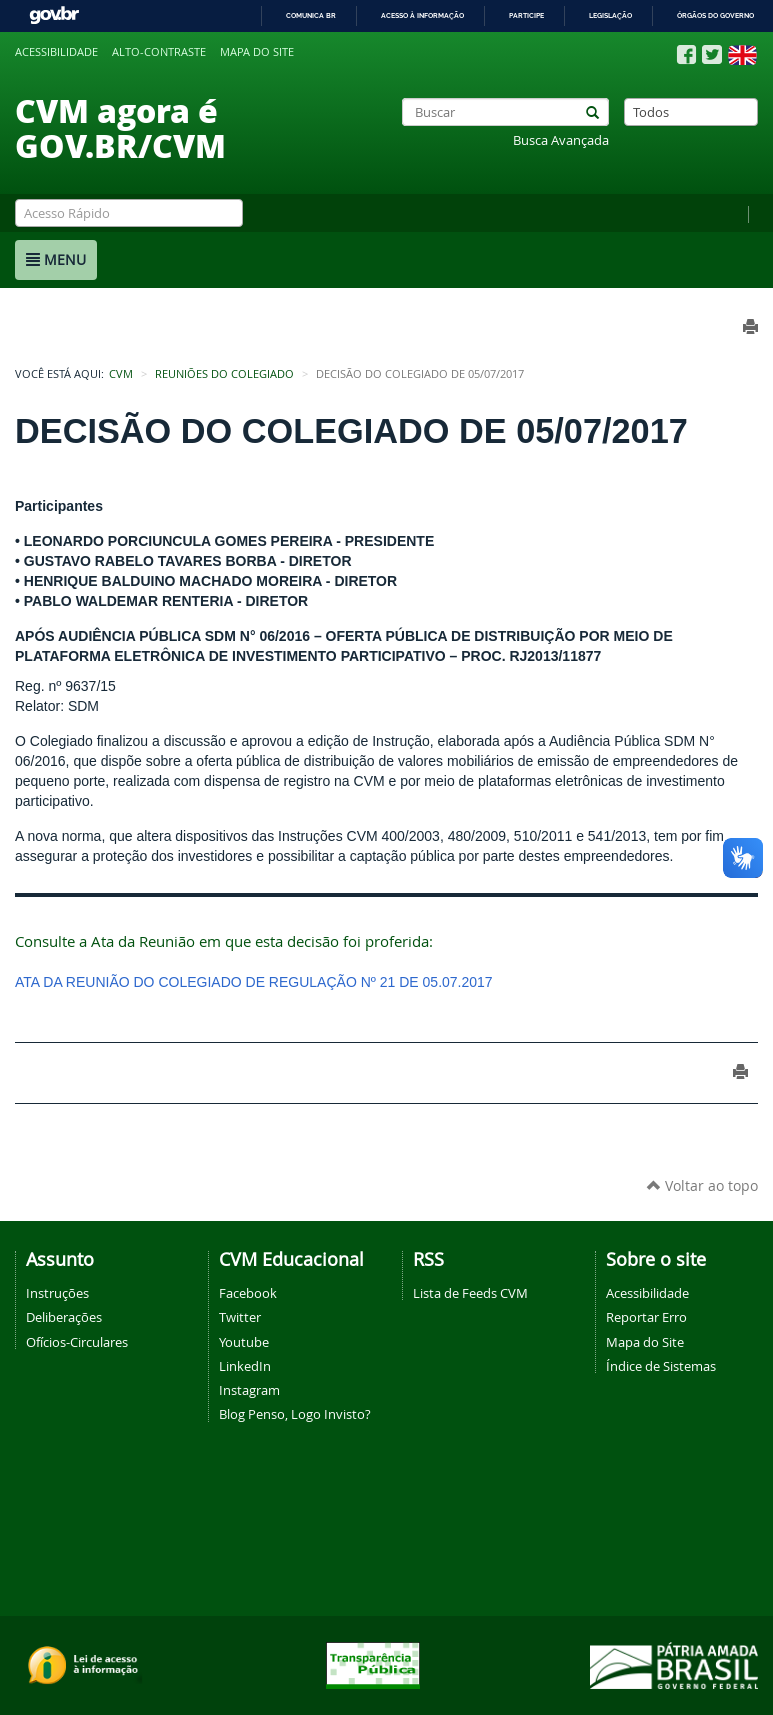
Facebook (248, 1293)
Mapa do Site (645, 1342)
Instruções (57, 1293)
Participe (526, 15)
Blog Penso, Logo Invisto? (295, 1414)
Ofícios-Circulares (77, 1342)
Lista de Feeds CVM (470, 1293)
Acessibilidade (56, 52)
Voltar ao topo (702, 1185)
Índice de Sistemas (661, 1366)
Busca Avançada (561, 140)
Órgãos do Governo (715, 15)
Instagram (249, 1390)
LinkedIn (245, 1366)
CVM (121, 374)
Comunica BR (311, 15)
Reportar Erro (646, 1317)
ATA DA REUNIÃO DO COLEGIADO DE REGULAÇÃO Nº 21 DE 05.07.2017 (254, 982)
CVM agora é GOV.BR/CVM (120, 127)
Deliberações (64, 1317)
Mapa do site (257, 52)
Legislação (610, 15)
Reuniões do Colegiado (224, 374)
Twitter (240, 1317)
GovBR (54, 15)
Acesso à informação (422, 15)
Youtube (244, 1342)
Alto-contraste (159, 52)
